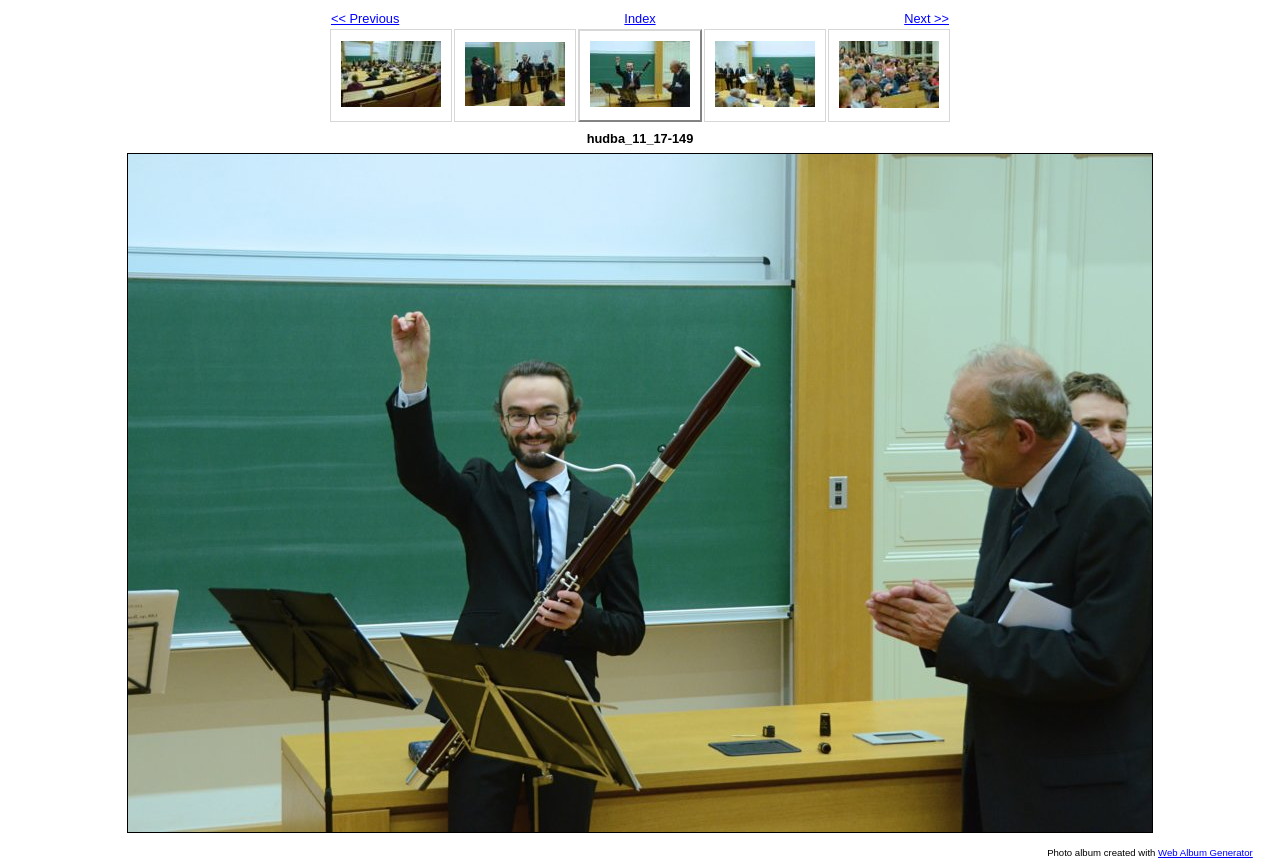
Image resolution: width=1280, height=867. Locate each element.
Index (639, 18)
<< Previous (365, 18)
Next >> (926, 18)
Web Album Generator (1205, 852)
